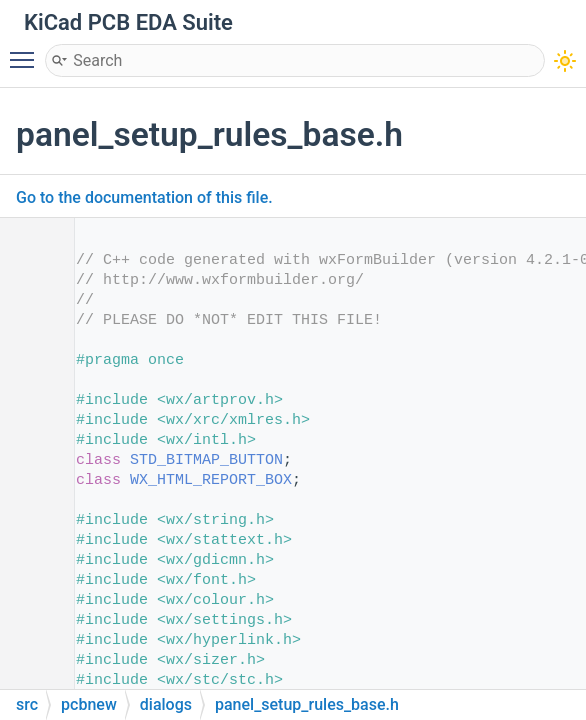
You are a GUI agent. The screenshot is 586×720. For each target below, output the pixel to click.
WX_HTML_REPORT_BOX (211, 480)
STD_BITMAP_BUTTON (206, 460)
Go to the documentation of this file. (144, 197)
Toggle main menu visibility (27, 51)
